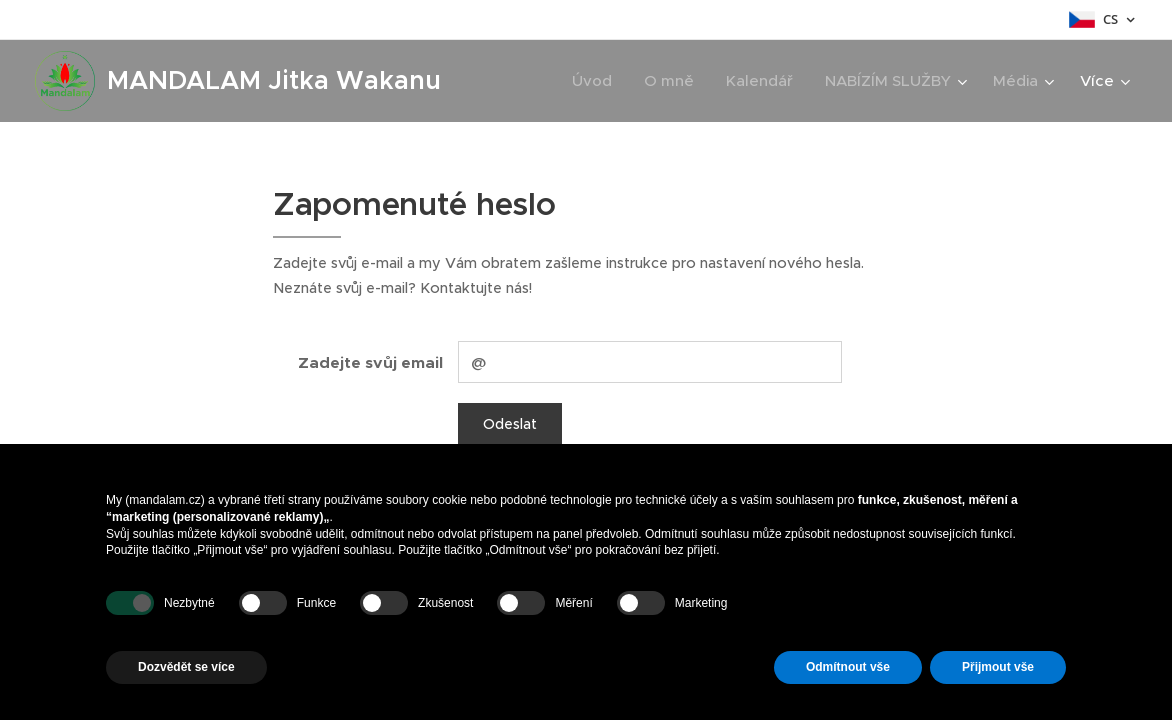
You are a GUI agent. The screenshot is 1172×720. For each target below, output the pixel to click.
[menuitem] (597, 81)
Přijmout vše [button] (998, 667)
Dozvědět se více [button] (186, 667)
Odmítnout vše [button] (848, 667)
